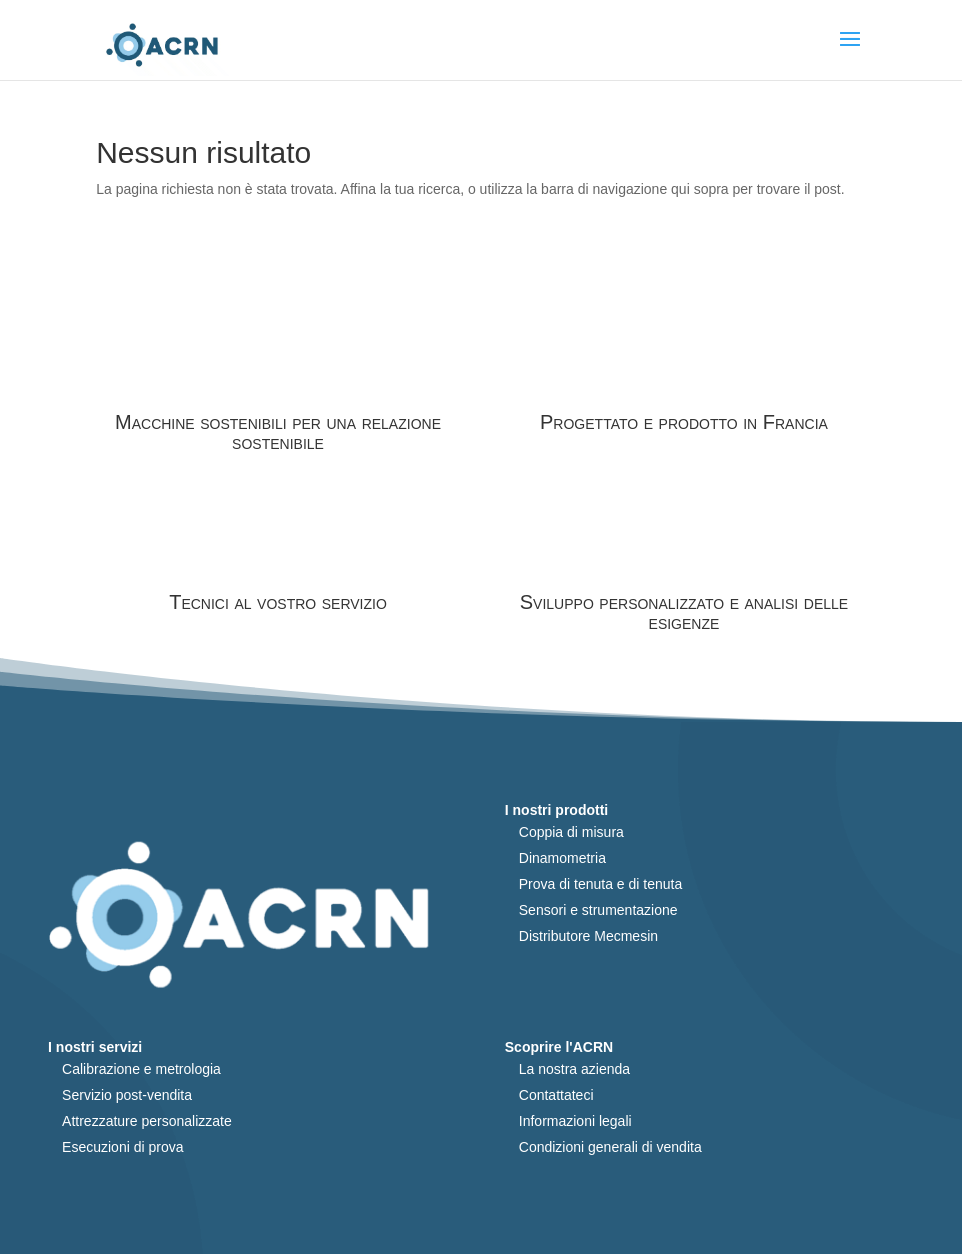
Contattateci (556, 1095)
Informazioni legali (575, 1121)
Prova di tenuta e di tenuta (600, 884)
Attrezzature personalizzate (147, 1121)
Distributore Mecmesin (588, 936)
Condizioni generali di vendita (610, 1147)
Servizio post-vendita (127, 1095)
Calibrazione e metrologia (141, 1069)
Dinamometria (562, 858)
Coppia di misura (571, 832)
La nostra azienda (574, 1069)
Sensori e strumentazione (598, 910)
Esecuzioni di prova (122, 1147)
